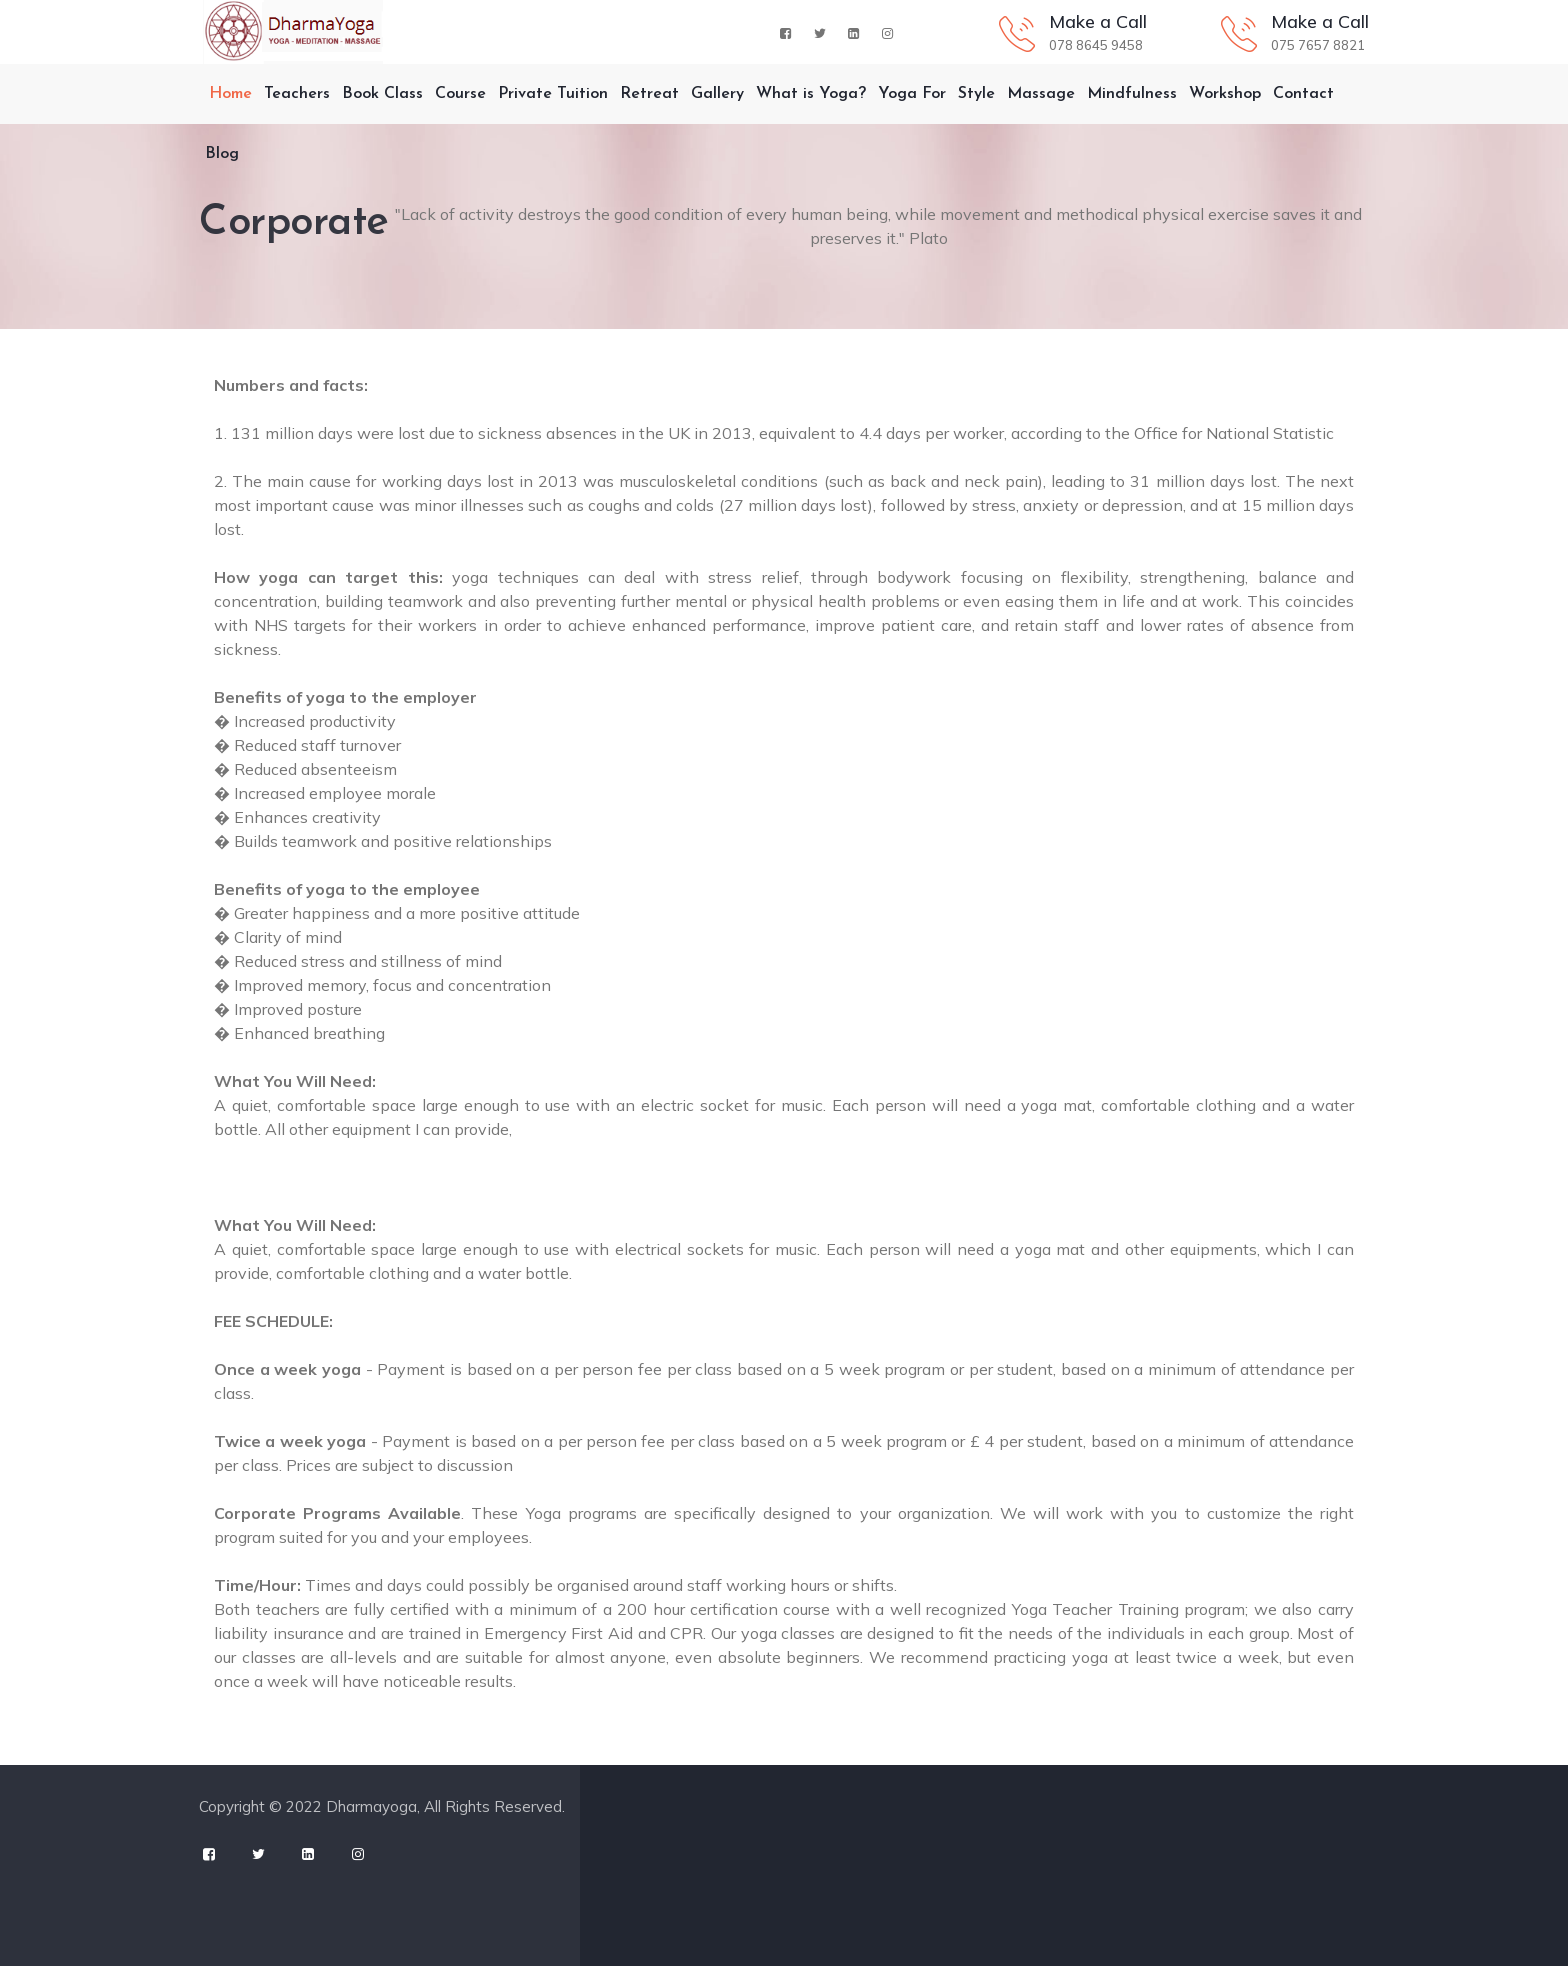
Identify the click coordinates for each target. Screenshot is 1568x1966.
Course (460, 94)
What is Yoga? (811, 94)
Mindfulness (1132, 94)
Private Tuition (553, 94)
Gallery (717, 94)
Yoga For (912, 94)
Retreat (649, 94)
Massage (1041, 94)
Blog (222, 154)
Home (225, 94)
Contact (1303, 94)
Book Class (382, 94)
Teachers (297, 94)
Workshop (1225, 94)
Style (976, 94)
